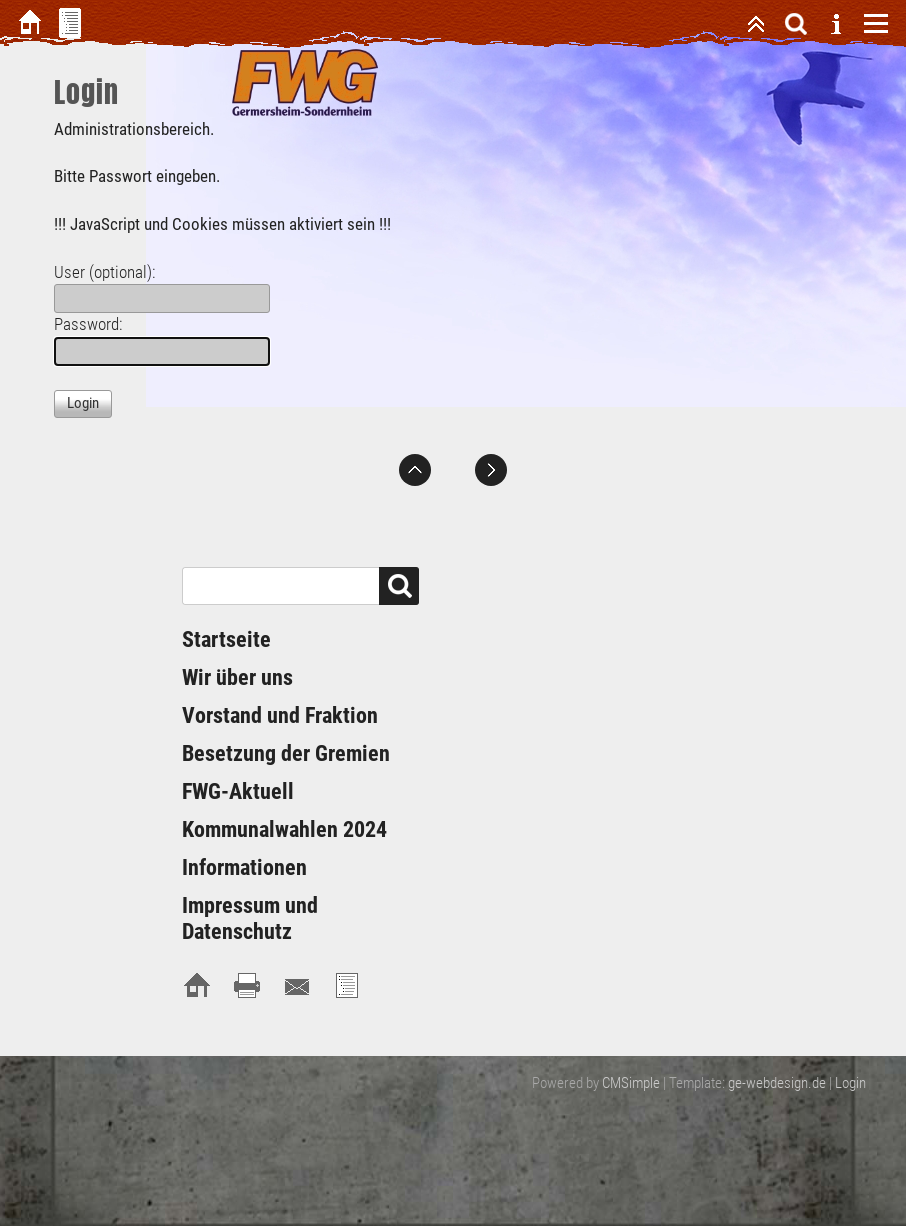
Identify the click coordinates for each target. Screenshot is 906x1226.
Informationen (244, 867)
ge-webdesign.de (777, 1083)
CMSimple (631, 1083)
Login (850, 1083)
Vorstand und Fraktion (280, 715)
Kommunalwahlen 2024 (284, 829)
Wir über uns (237, 677)
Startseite (226, 639)
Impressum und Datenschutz (250, 918)
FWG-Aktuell (238, 791)
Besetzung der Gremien (286, 753)
